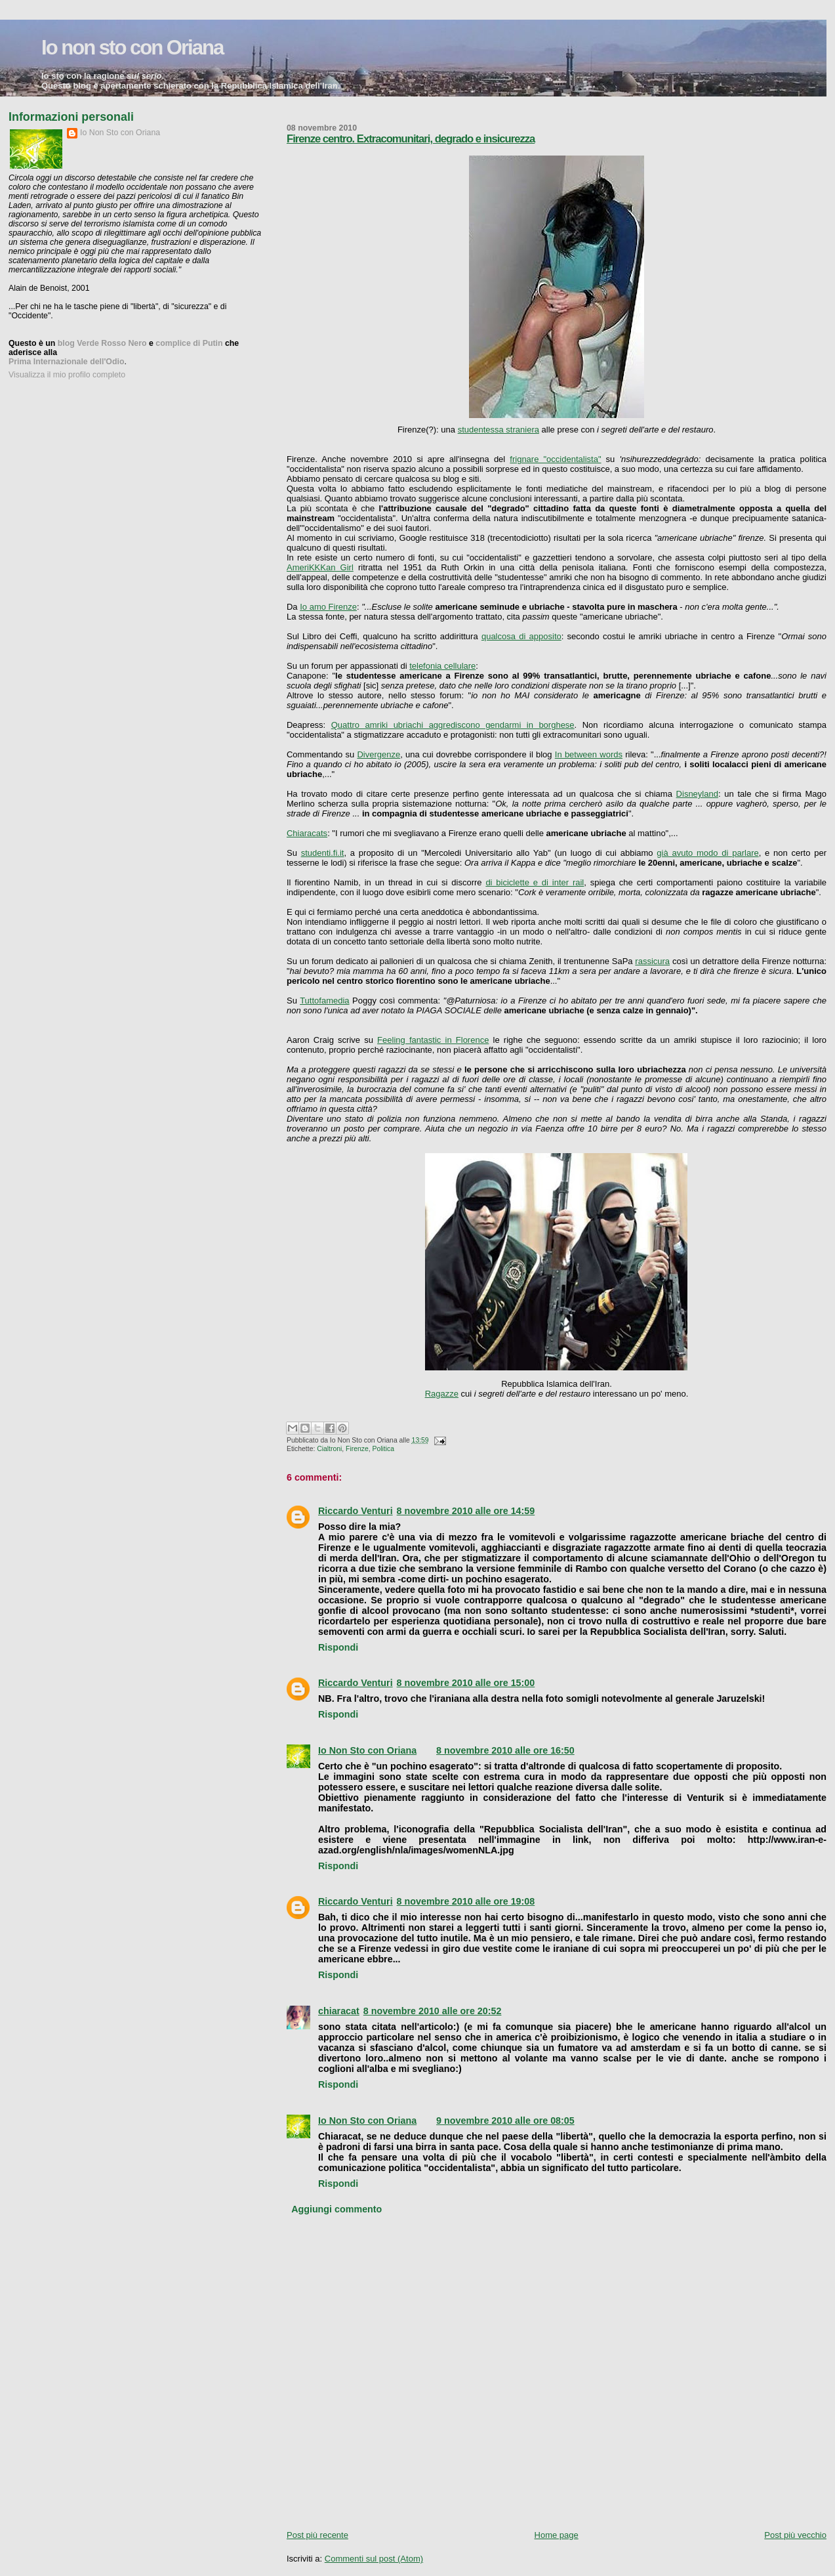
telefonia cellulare (442, 666)
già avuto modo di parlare (707, 853)
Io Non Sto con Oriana (367, 1750)
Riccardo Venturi (355, 1511)
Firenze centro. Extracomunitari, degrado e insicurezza (411, 139)
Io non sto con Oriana (132, 47)
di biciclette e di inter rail (534, 882)
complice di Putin (188, 343)
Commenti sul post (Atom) (374, 2559)
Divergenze (378, 754)
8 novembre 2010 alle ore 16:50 (505, 1750)
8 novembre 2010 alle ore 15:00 (466, 1683)
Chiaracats (307, 833)
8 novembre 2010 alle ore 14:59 (466, 1511)
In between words (588, 754)
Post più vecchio (795, 2535)
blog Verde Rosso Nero (102, 343)
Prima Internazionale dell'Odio (66, 361)
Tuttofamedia (324, 1000)
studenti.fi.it (322, 853)
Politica (384, 1448)
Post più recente (317, 2535)
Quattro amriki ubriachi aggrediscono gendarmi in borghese (453, 725)
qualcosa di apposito (521, 636)
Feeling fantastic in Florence (433, 1040)
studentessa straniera (498, 429)
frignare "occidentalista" (555, 459)
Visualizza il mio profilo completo (67, 374)
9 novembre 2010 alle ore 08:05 (505, 2120)
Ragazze (441, 1394)
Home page (557, 2535)
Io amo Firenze (328, 607)
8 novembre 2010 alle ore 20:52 (432, 2011)
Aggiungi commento (336, 2209)
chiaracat (338, 2011)
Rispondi (338, 1647)
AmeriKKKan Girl (320, 567)
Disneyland (697, 794)
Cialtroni (329, 1448)
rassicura (652, 961)
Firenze (357, 1448)
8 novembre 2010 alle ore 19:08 (466, 1901)
